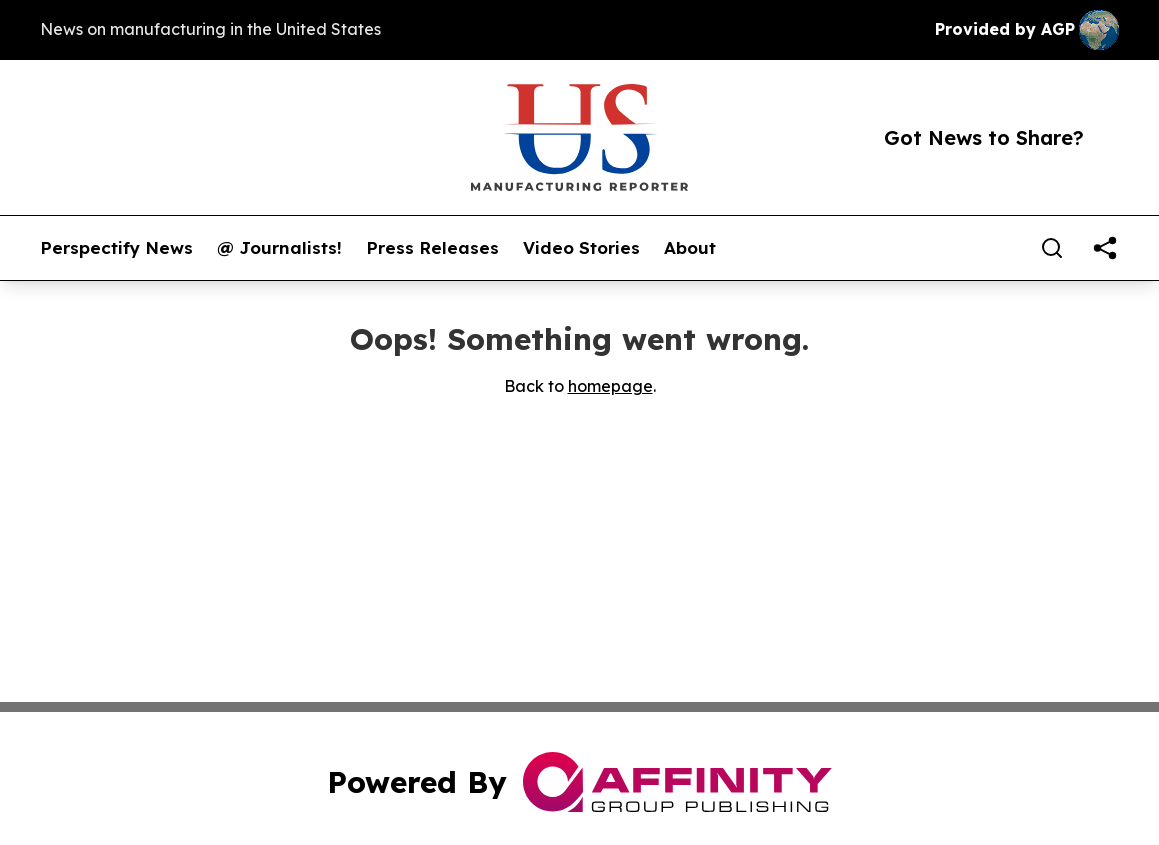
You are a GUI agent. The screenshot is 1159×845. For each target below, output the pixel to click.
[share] (1105, 248)
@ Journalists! (279, 248)
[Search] (1052, 248)
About (690, 248)
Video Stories (581, 248)
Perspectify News (116, 248)
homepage (610, 386)
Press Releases (432, 248)
